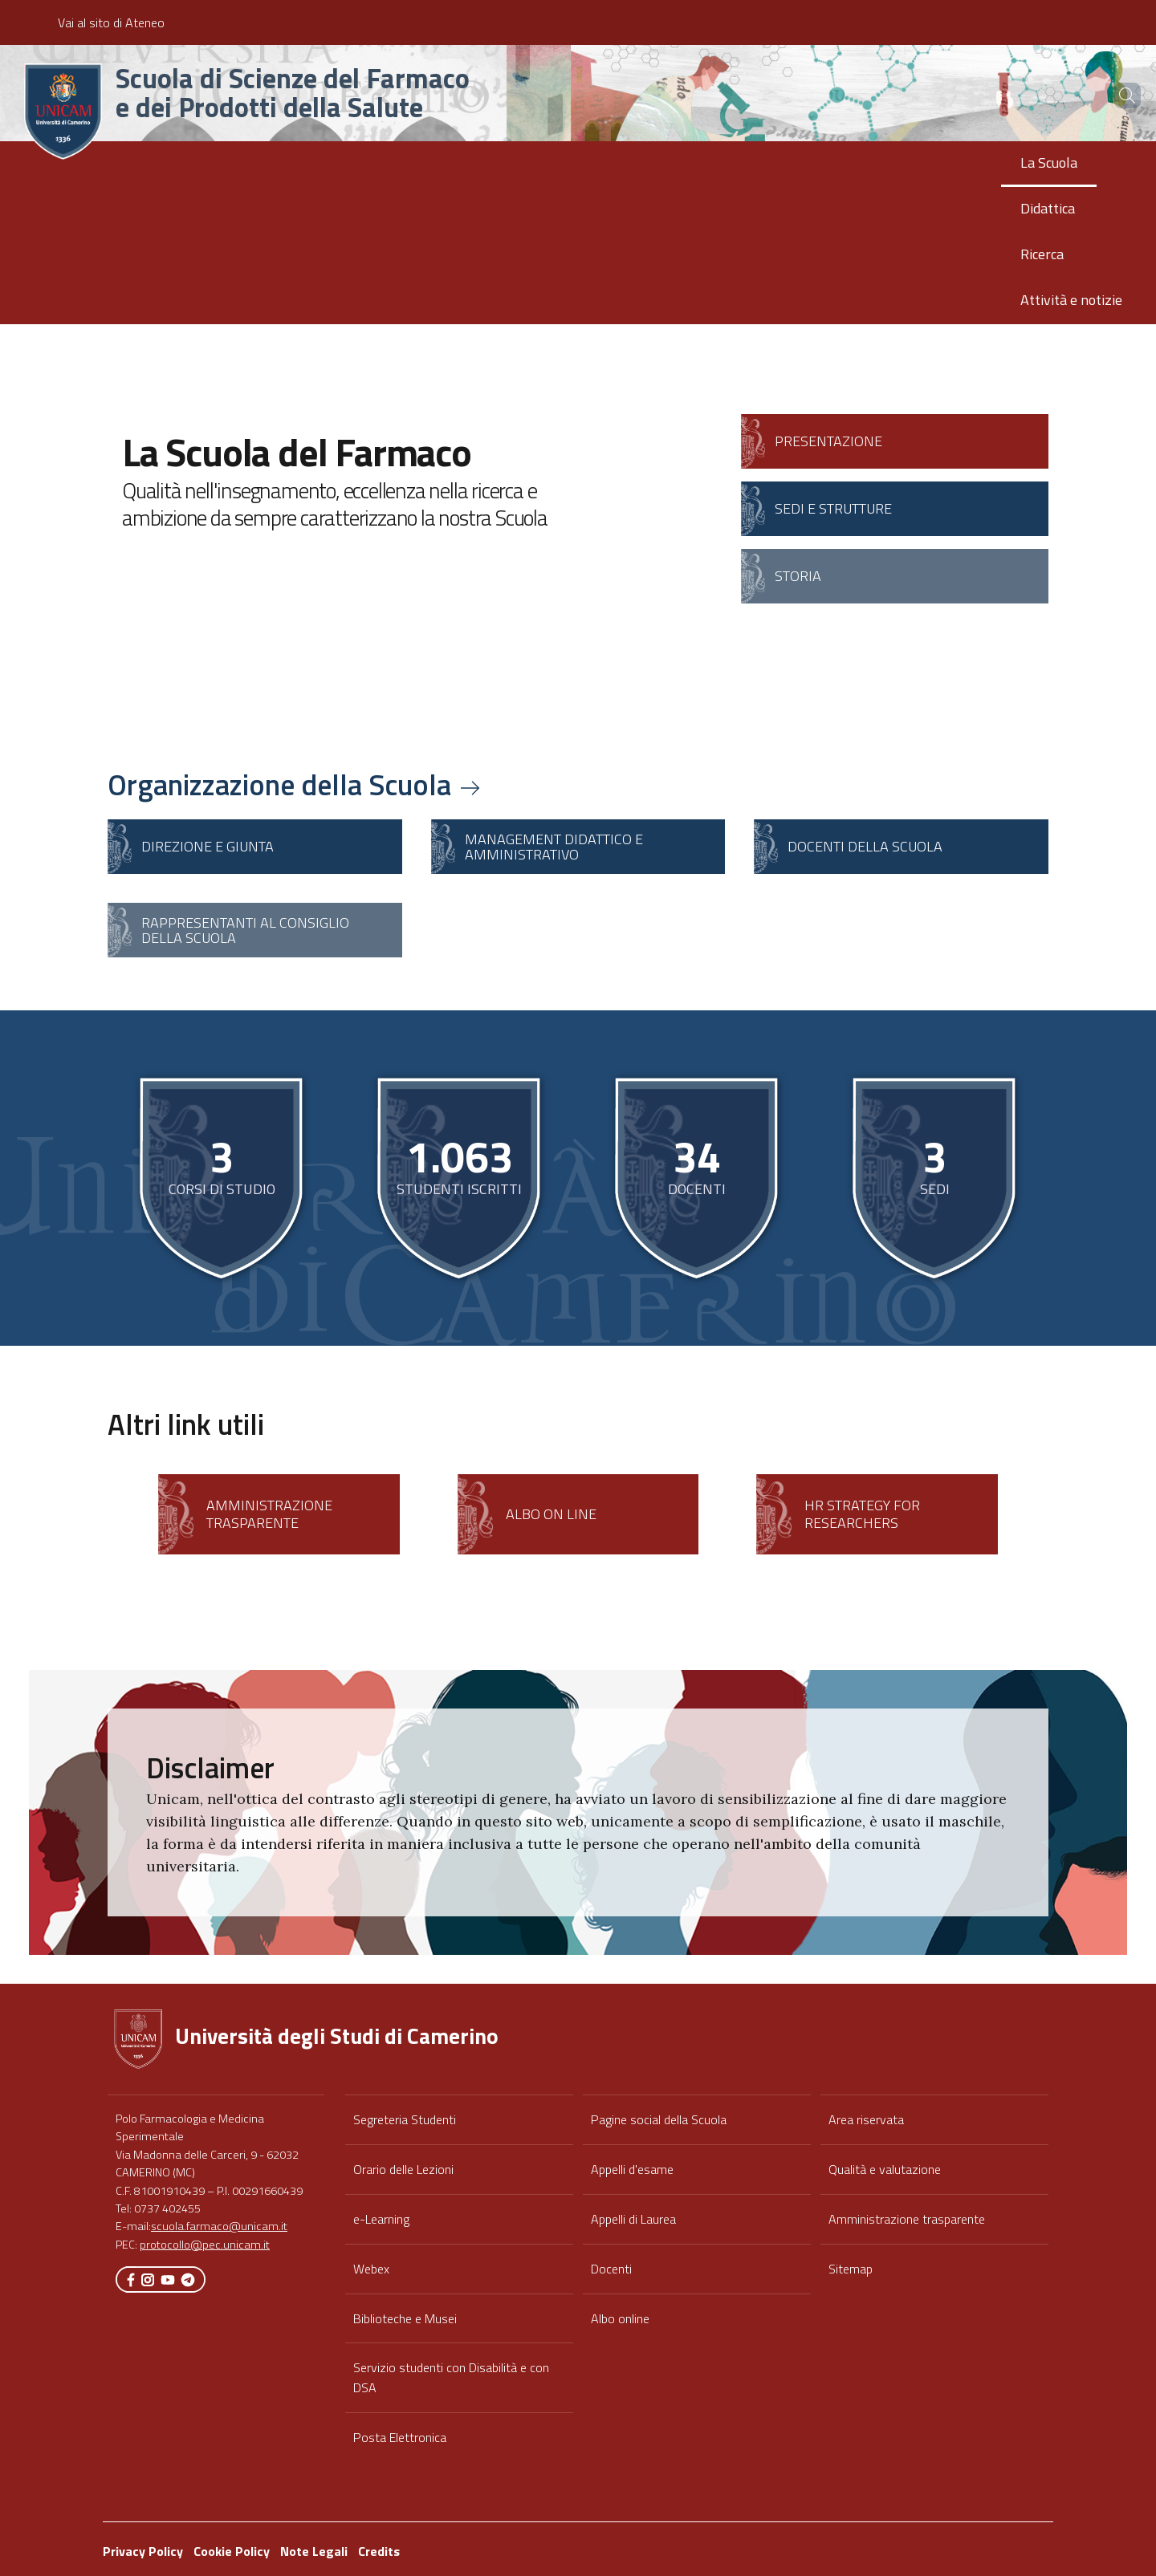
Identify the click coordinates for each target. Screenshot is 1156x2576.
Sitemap (850, 2268)
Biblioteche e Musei (405, 2318)
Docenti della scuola (865, 846)
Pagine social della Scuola (659, 2119)
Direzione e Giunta (207, 846)
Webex (371, 2268)
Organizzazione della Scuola (295, 784)
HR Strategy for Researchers (862, 1514)
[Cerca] (1117, 95)
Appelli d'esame (632, 2169)
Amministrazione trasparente (906, 2219)
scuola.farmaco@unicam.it (219, 2226)
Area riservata (866, 2119)
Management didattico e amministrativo (554, 847)
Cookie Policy (231, 2551)
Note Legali (314, 2551)
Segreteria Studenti (404, 2119)
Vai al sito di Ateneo (111, 22)
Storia (798, 576)
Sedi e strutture (833, 508)
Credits (379, 2551)
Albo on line (551, 1514)
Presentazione (828, 441)
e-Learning (381, 2219)
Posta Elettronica (399, 2437)
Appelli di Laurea (633, 2219)
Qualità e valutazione (884, 2169)
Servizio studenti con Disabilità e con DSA (451, 2377)
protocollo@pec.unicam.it (205, 2244)
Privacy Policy (143, 2551)
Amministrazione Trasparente (269, 1514)
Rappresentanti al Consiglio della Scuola (245, 930)
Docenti (611, 2268)
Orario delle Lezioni (403, 2169)
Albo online (620, 2318)
